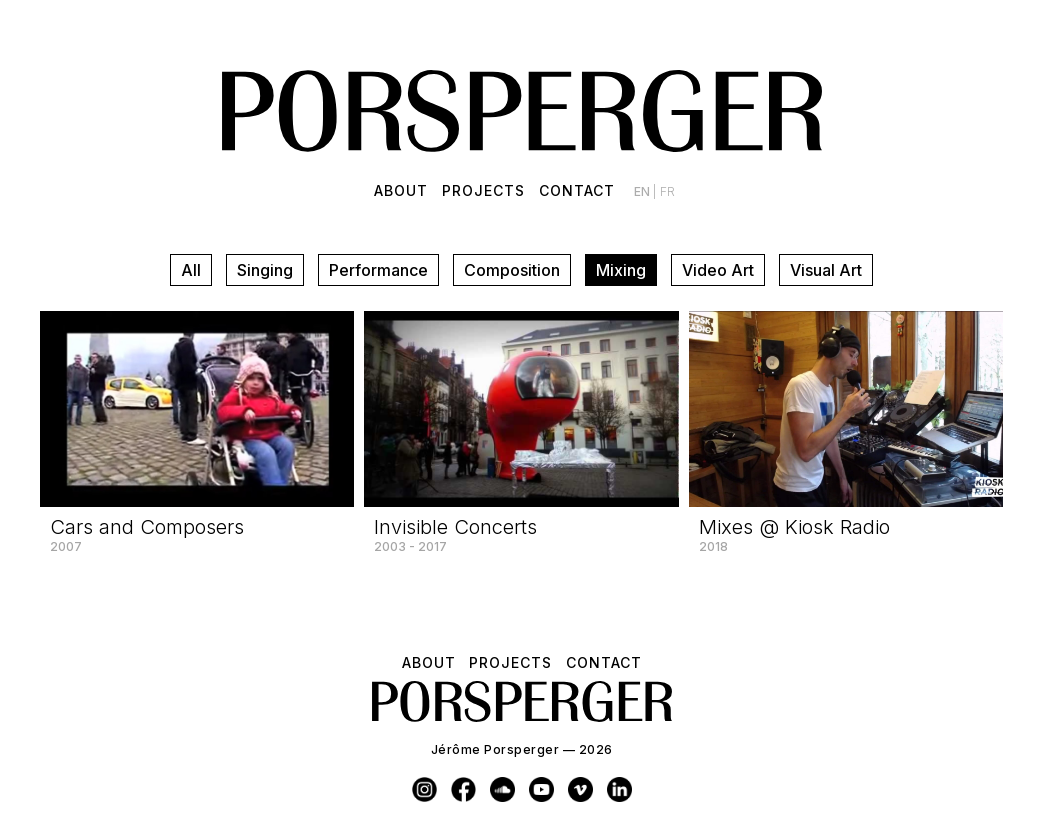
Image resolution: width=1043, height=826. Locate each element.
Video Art (718, 270)
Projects (483, 190)
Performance (378, 270)
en (643, 191)
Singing (265, 270)
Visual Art (826, 270)
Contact (577, 190)
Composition (512, 270)
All (191, 270)
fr (667, 191)
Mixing (621, 270)
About (401, 190)
